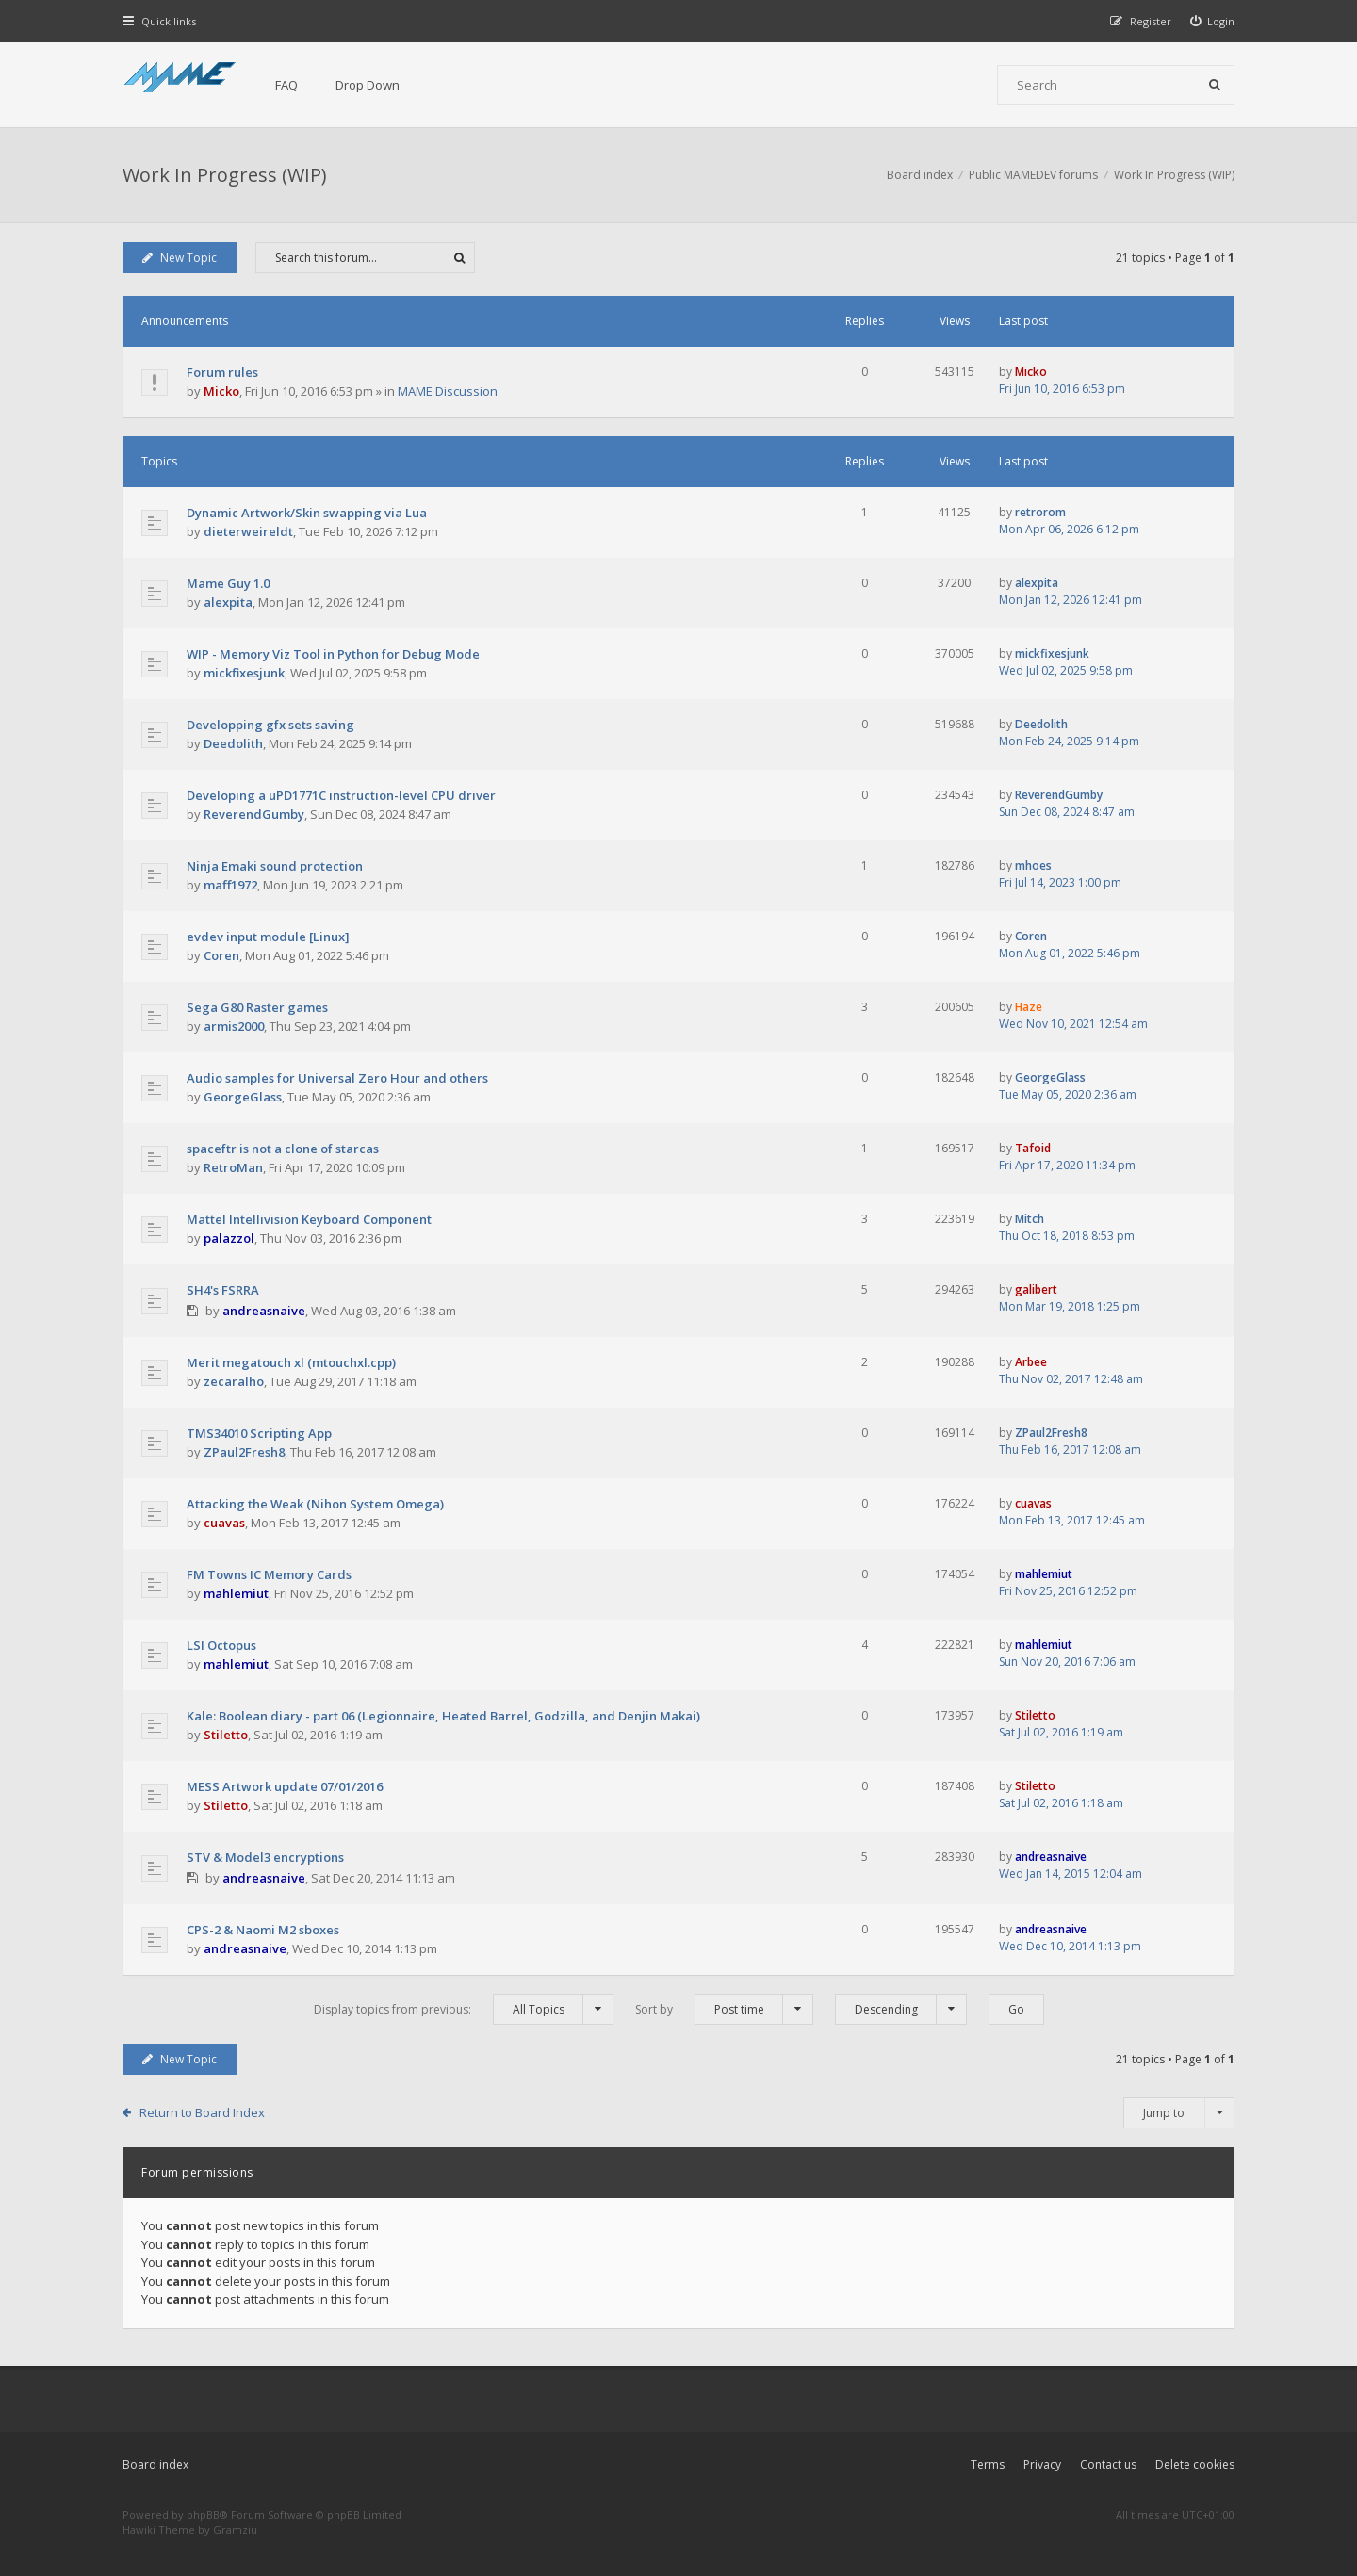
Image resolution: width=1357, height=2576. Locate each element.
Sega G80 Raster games (257, 1007)
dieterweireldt (248, 531)
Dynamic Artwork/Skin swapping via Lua (307, 512)
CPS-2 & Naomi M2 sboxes (263, 1929)
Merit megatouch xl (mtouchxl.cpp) (291, 1362)
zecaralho (234, 1381)
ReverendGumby (254, 814)
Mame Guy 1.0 (228, 583)
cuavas (224, 1522)
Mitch (1029, 1219)
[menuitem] (1212, 21)
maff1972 (230, 884)
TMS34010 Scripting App (259, 1433)
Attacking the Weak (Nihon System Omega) (315, 1503)
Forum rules (222, 372)
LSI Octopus (221, 1645)
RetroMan (233, 1167)
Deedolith (233, 743)
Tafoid (1033, 1148)
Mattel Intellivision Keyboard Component (309, 1219)
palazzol (229, 1238)
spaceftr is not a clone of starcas (283, 1148)
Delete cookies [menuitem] (1194, 2464)
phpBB (203, 2514)
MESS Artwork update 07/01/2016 (285, 1786)
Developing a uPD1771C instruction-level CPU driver (341, 795)
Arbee (1031, 1362)
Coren (221, 955)
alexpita (228, 602)
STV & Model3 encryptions (265, 1857)
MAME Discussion (448, 391)
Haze (1028, 1007)
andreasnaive (263, 1310)
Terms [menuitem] (988, 2464)
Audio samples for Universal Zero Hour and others (337, 1077)
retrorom (1040, 512)
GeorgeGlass (243, 1096)
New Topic (179, 258)
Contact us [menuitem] (1108, 2464)
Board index (155, 2464)
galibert (1036, 1289)
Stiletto (226, 1734)
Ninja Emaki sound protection (275, 865)
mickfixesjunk (244, 672)
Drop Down (367, 84)
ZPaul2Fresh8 (244, 1451)
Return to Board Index (202, 2112)
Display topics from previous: (463, 2009)
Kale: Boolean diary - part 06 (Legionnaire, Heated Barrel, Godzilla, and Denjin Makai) (443, 1715)
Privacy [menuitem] (1042, 2464)
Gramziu (235, 2529)
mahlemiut (236, 1593)
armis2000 (234, 1026)
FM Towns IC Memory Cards (269, 1574)
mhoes (1033, 865)
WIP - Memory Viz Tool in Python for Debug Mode (333, 653)
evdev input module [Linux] (268, 936)
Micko (221, 391)
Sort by (724, 2009)
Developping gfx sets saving (270, 724)
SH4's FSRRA (223, 1289)
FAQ (286, 84)
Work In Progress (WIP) (225, 174)
